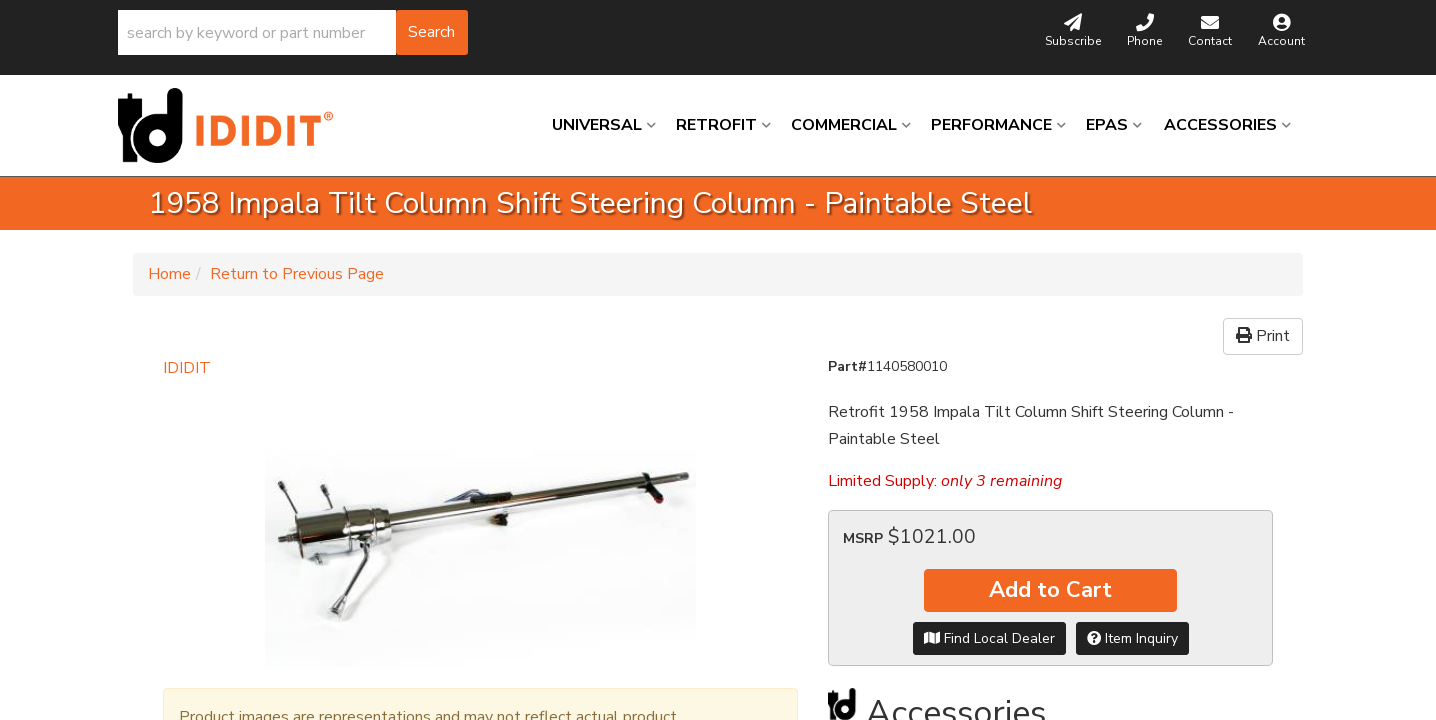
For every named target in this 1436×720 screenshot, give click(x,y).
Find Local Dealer (989, 638)
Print (1263, 336)
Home (169, 274)
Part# (847, 366)
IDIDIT (187, 368)
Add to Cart (1050, 590)
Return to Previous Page (297, 274)
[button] (293, 32)
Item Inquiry (1132, 638)
